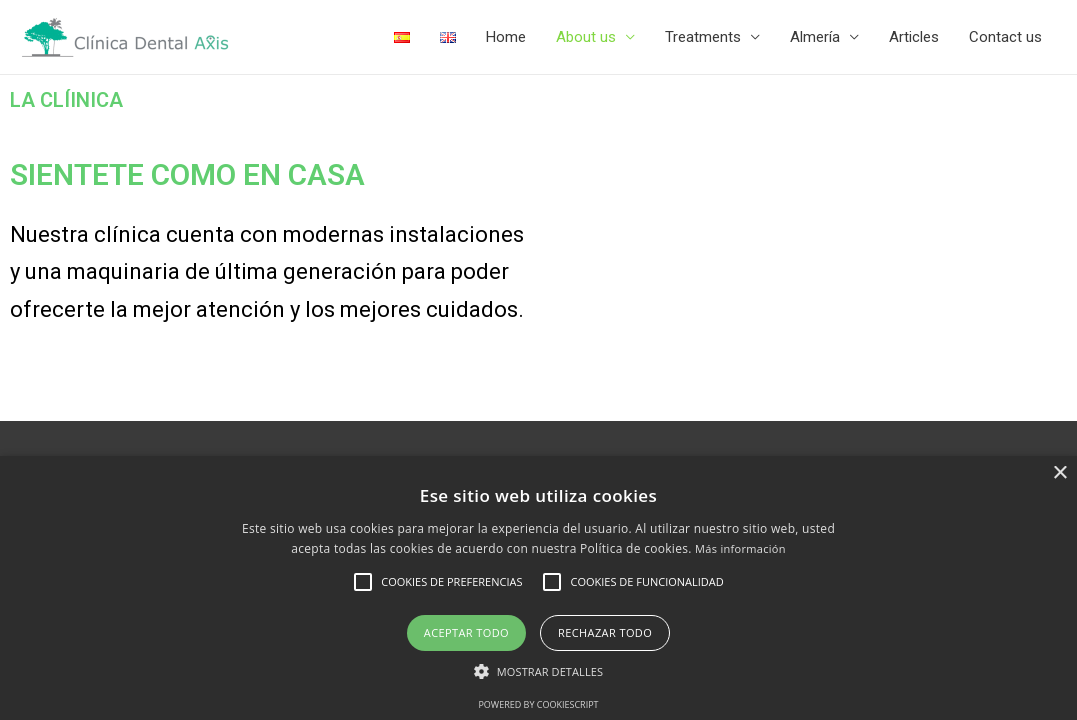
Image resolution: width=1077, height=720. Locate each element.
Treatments (703, 37)
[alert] (538, 588)
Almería (815, 37)
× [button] (1059, 473)
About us (586, 37)
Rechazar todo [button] (605, 632)
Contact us (1005, 37)
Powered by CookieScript (538, 704)
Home (506, 37)
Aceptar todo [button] (466, 632)
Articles (914, 37)
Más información (740, 548)
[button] (538, 671)
